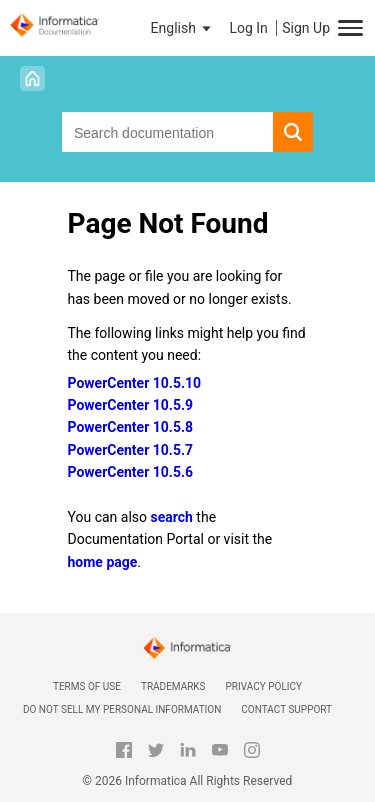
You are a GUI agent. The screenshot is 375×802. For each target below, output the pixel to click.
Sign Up (306, 28)
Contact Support (286, 709)
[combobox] (167, 132)
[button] (183, 28)
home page (103, 562)
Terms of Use (87, 686)
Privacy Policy (264, 686)
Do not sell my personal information (122, 709)
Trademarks (173, 686)
